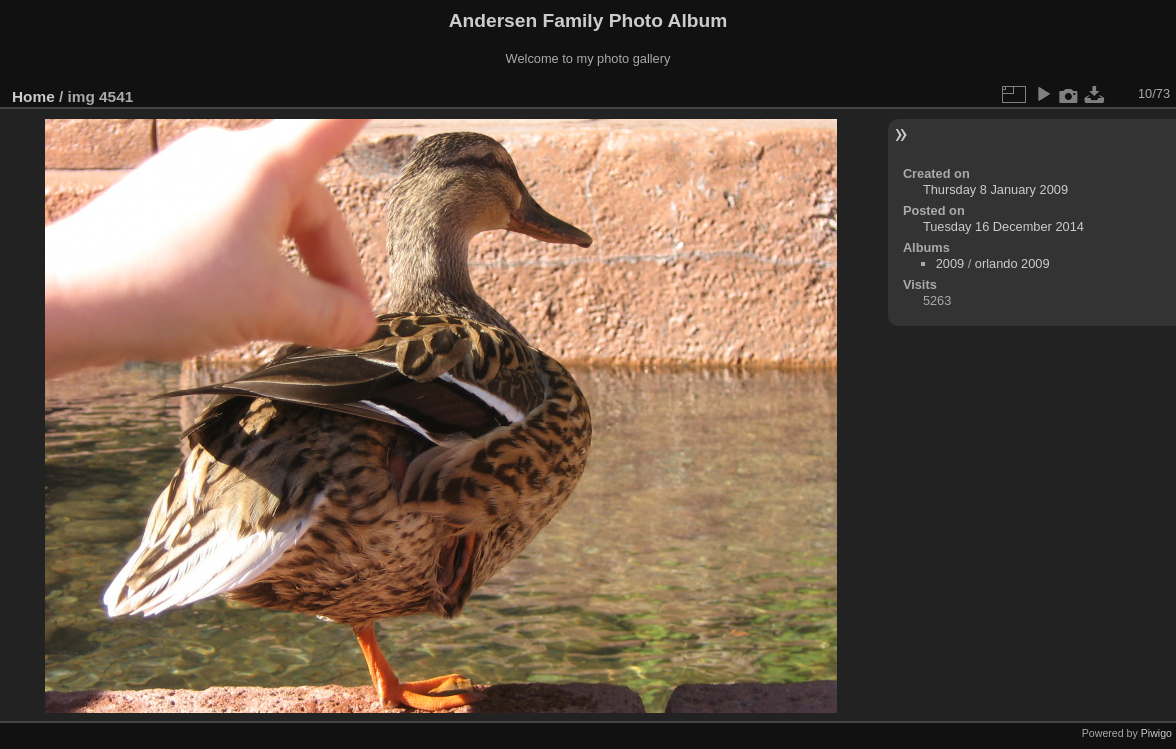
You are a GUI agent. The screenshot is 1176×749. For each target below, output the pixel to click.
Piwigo (1156, 733)
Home (33, 96)
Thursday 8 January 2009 (995, 189)
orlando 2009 (1012, 263)
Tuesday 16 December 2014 (1003, 226)
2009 (950, 263)
